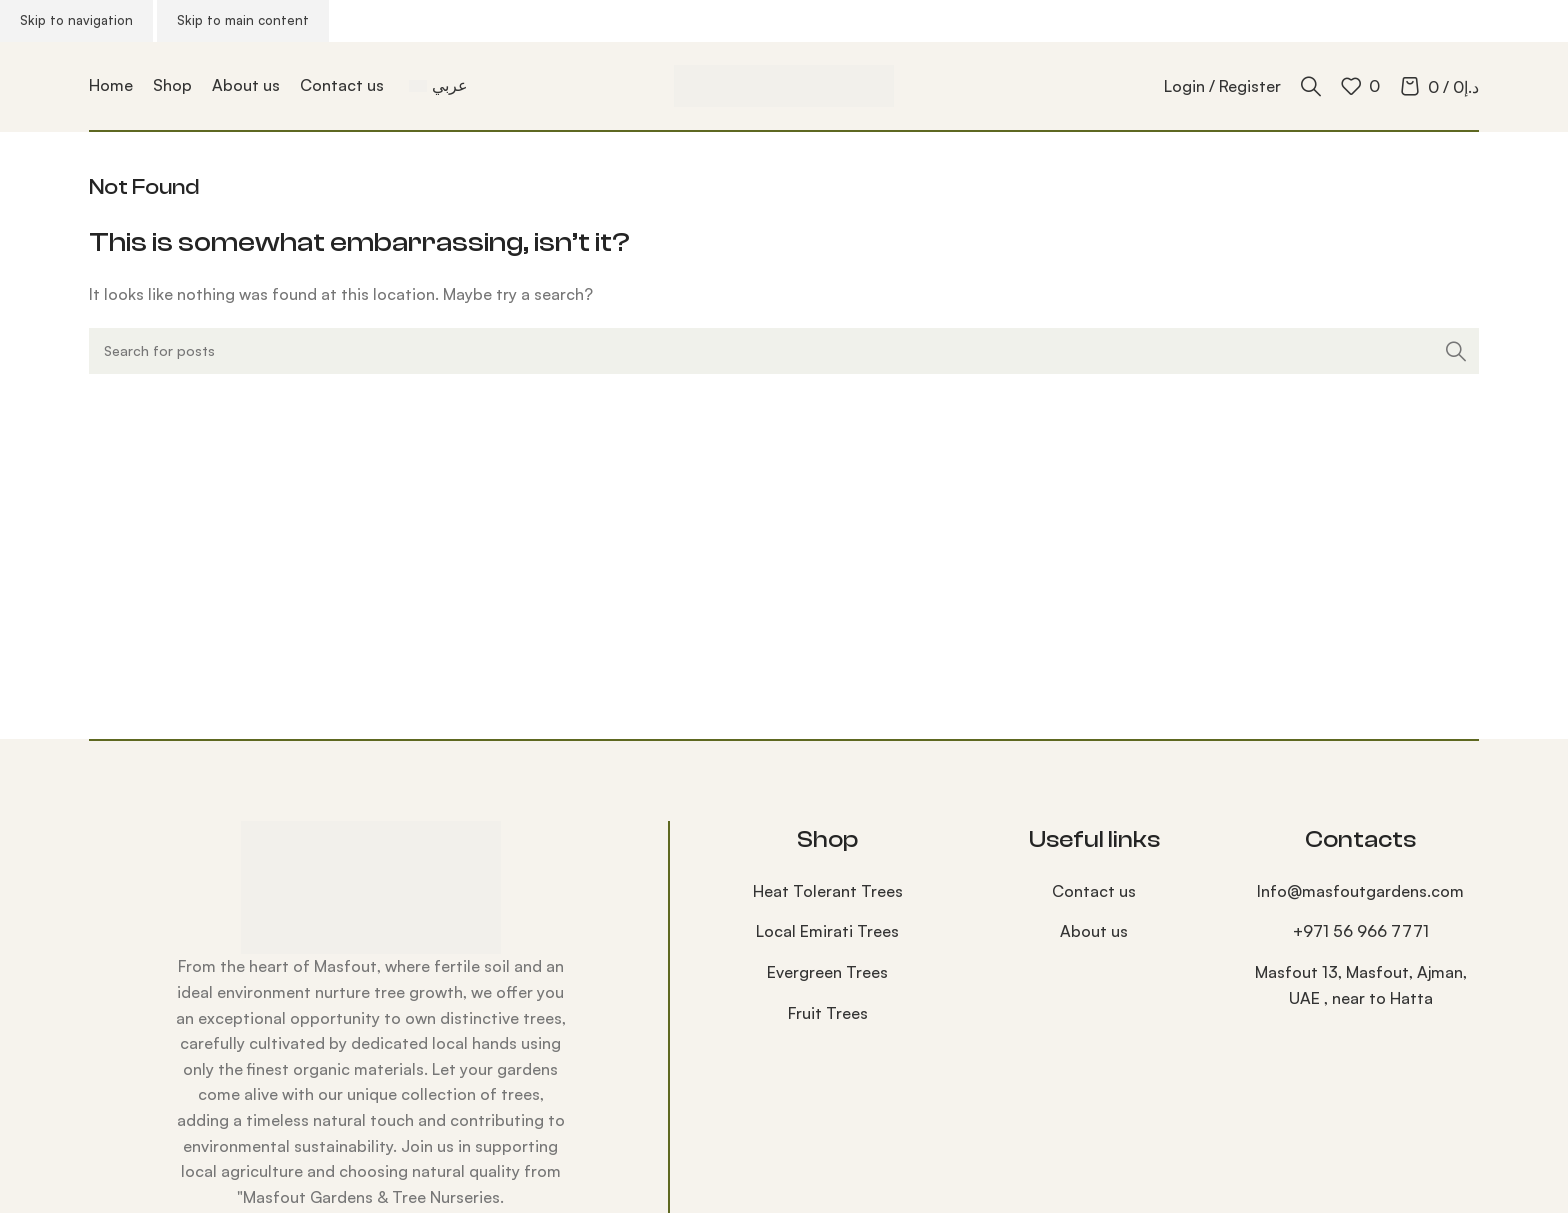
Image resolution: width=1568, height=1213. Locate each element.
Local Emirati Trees (827, 931)
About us (1094, 931)
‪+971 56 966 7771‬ (1361, 931)
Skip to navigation (76, 20)
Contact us (1094, 891)
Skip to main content (243, 20)
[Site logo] (784, 84)
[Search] (1311, 86)
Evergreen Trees (827, 972)
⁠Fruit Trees (828, 1013)
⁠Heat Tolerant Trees (828, 891)
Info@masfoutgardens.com (1360, 891)
